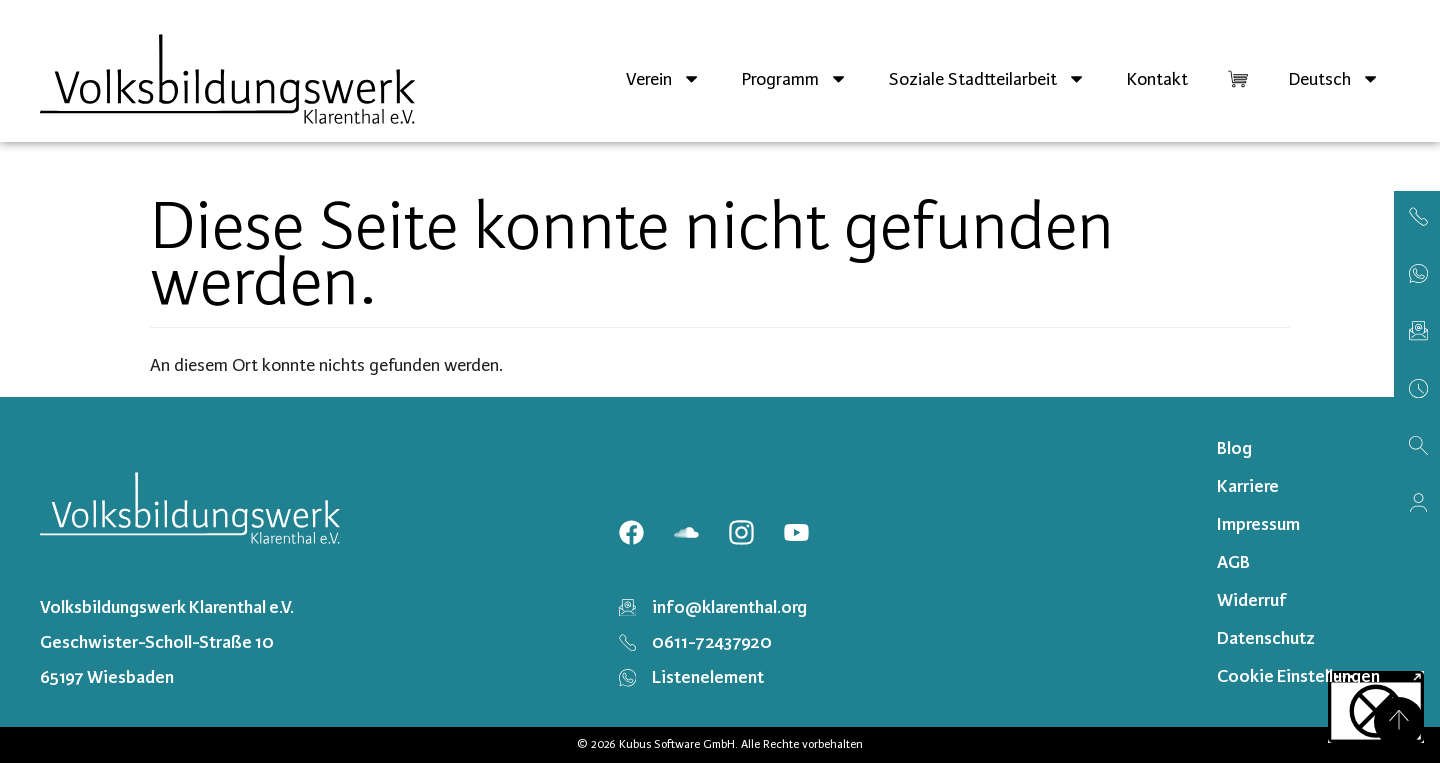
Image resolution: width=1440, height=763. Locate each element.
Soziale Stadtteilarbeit (987, 78)
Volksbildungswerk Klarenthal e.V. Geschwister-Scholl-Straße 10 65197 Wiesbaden (167, 642)
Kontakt (1157, 79)
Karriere (1248, 486)
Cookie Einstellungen (1298, 676)
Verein (663, 78)
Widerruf (1252, 600)
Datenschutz (1266, 638)
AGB (1233, 562)
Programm (794, 78)
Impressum (1258, 524)
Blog (1234, 448)
